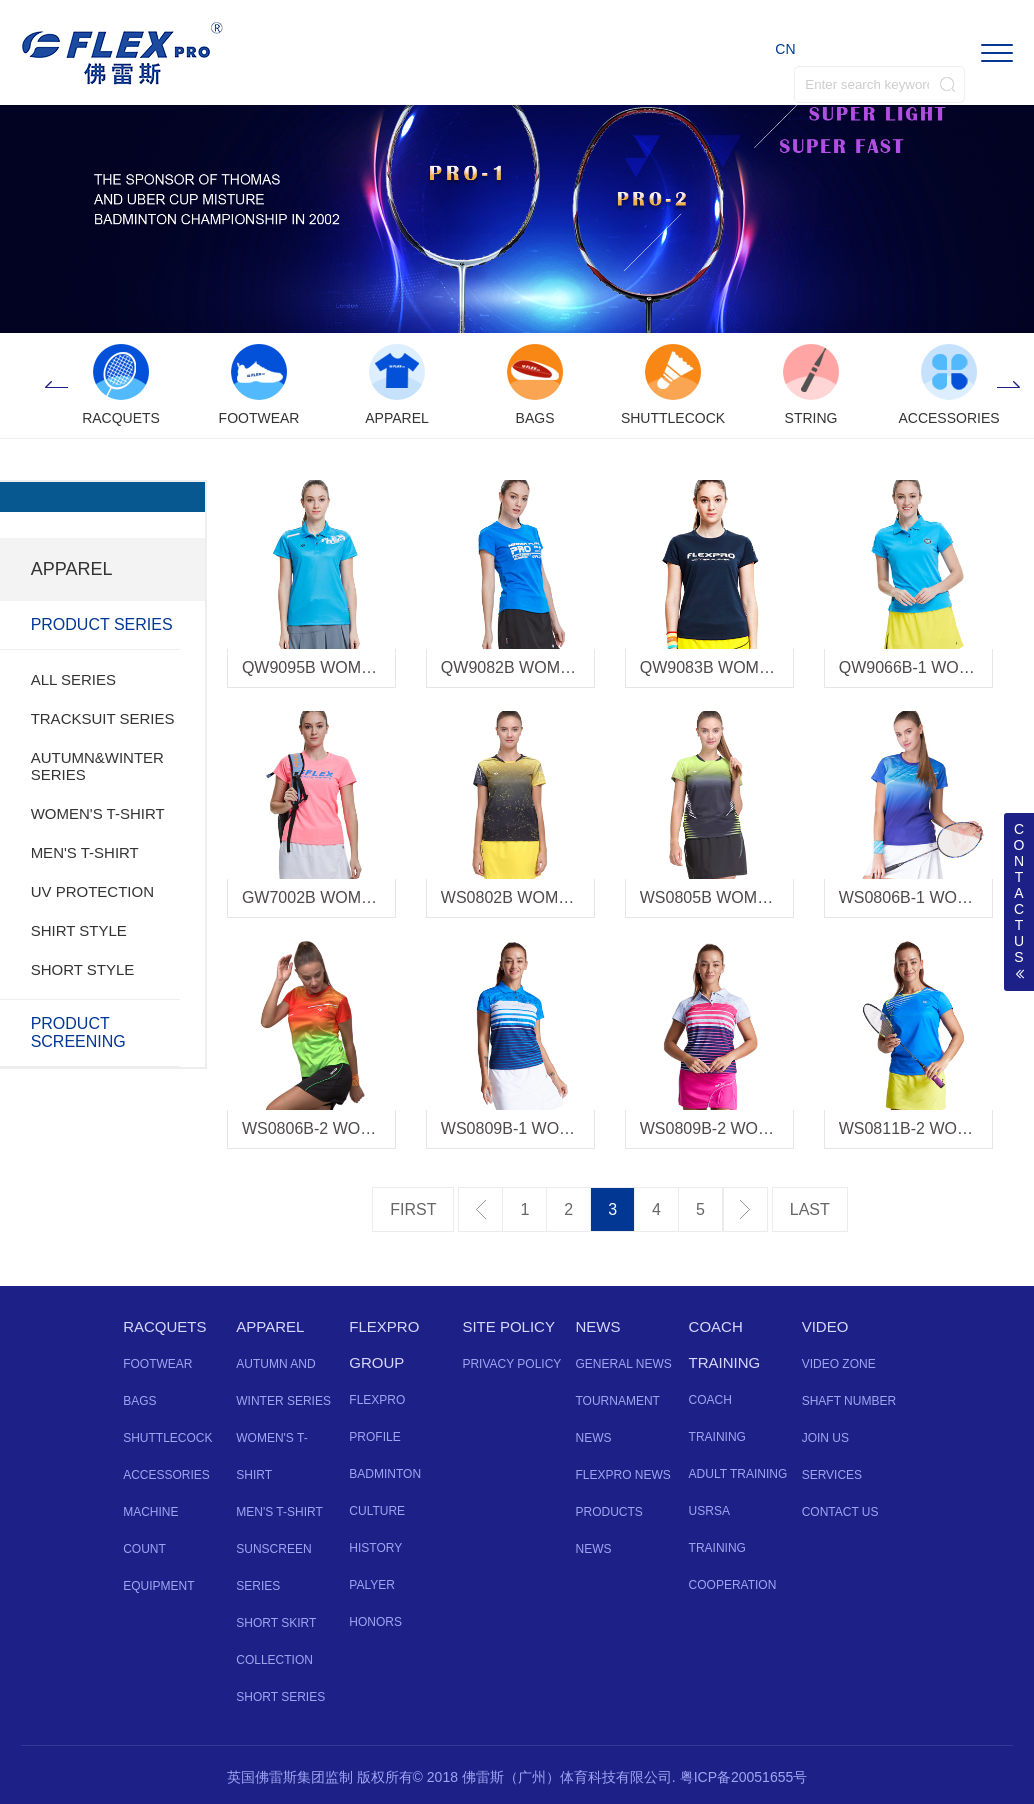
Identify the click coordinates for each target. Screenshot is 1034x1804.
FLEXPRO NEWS (622, 1475)
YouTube (517, 1714)
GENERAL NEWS (623, 1364)
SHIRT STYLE (79, 930)
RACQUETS (164, 1326)
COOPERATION (733, 1585)
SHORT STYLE (83, 969)
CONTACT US (840, 1512)
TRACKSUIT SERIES (103, 718)
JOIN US (825, 1438)
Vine (589, 1714)
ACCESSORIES (166, 1475)
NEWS (597, 1326)
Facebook (481, 1714)
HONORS (375, 1622)
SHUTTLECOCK (167, 1438)
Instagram (553, 1714)
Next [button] (1009, 386)
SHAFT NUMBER (849, 1401)
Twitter (445, 1714)
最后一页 (810, 1210)
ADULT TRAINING (738, 1474)
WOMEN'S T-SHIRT (98, 813)
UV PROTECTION (92, 891)
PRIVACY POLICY (511, 1364)
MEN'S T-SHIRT (85, 852)
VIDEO (825, 1326)
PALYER (372, 1585)
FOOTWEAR (157, 1364)
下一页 (745, 1209)
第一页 (413, 1210)
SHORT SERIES (280, 1697)
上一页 (480, 1209)
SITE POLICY (508, 1326)
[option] (121, 386)
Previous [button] (56, 386)
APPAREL (270, 1326)
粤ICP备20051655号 (744, 1777)
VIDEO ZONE (839, 1364)
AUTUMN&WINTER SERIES (97, 766)
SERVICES (832, 1475)
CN (785, 49)
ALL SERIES (73, 679)
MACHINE (150, 1512)
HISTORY (375, 1548)
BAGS (139, 1401)
